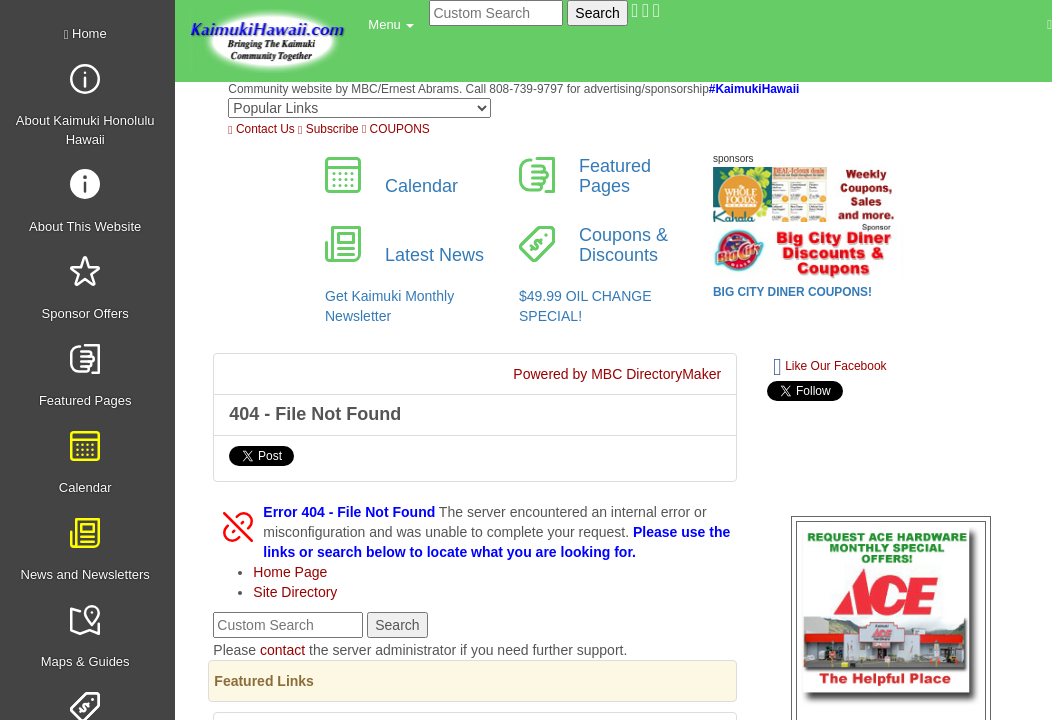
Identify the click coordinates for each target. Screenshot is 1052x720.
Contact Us (261, 129)
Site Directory (295, 592)
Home (85, 33)
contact (282, 650)
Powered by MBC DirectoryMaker (617, 374)
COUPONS (396, 129)
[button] (391, 25)
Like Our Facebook (829, 367)
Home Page (290, 572)
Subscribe (328, 129)
